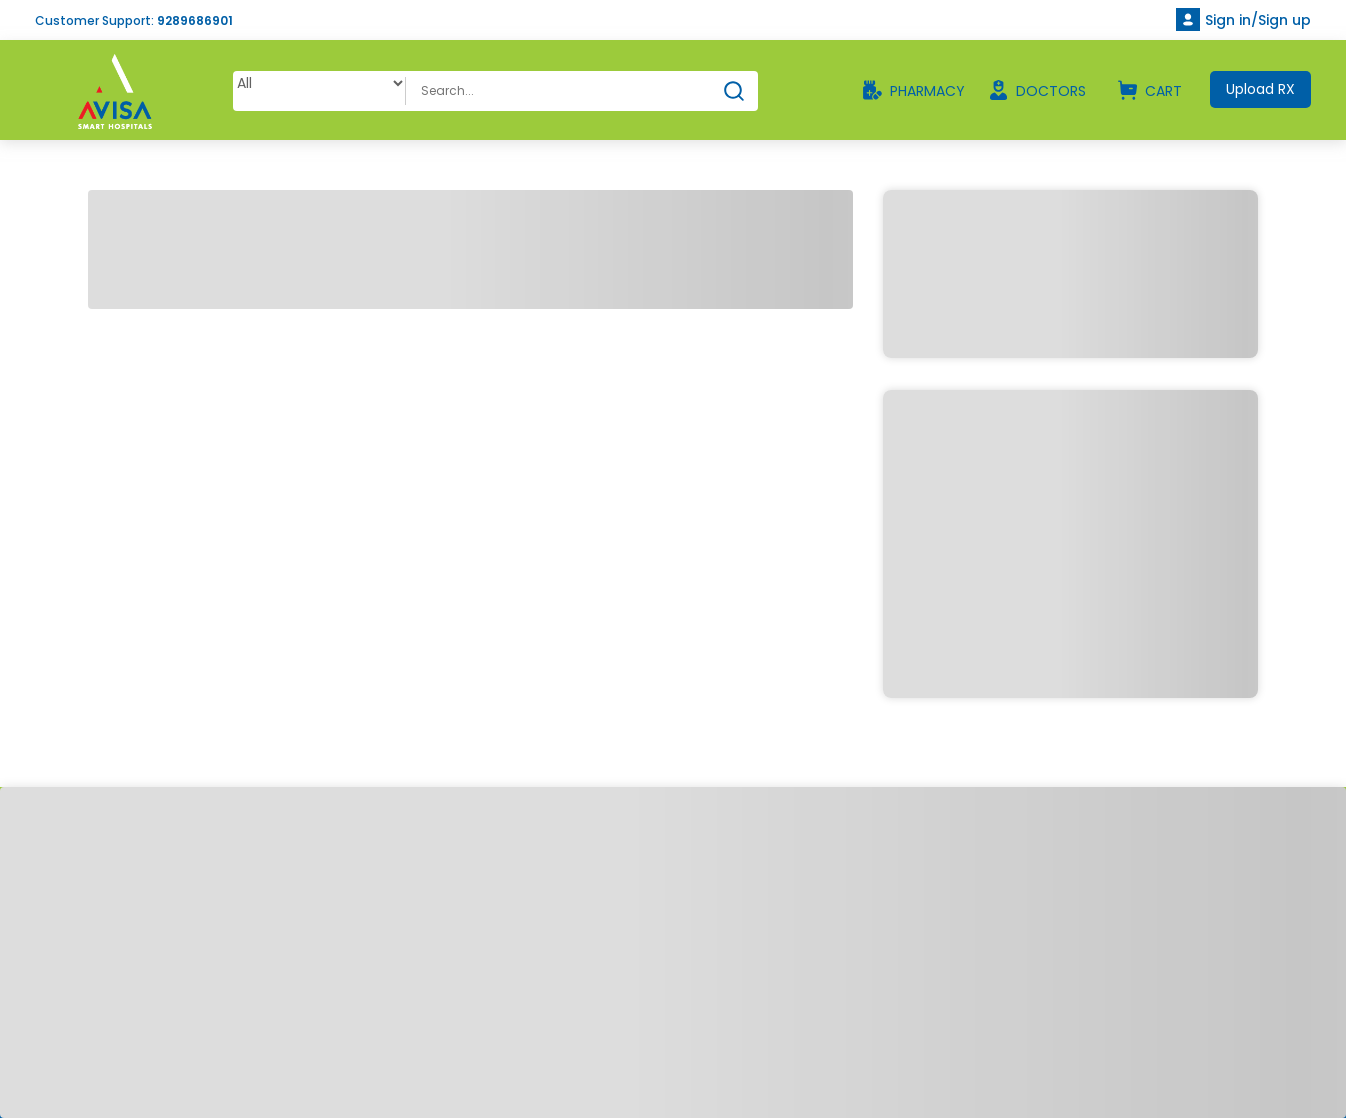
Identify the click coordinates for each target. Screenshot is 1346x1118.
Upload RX (1260, 89)
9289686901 (195, 20)
